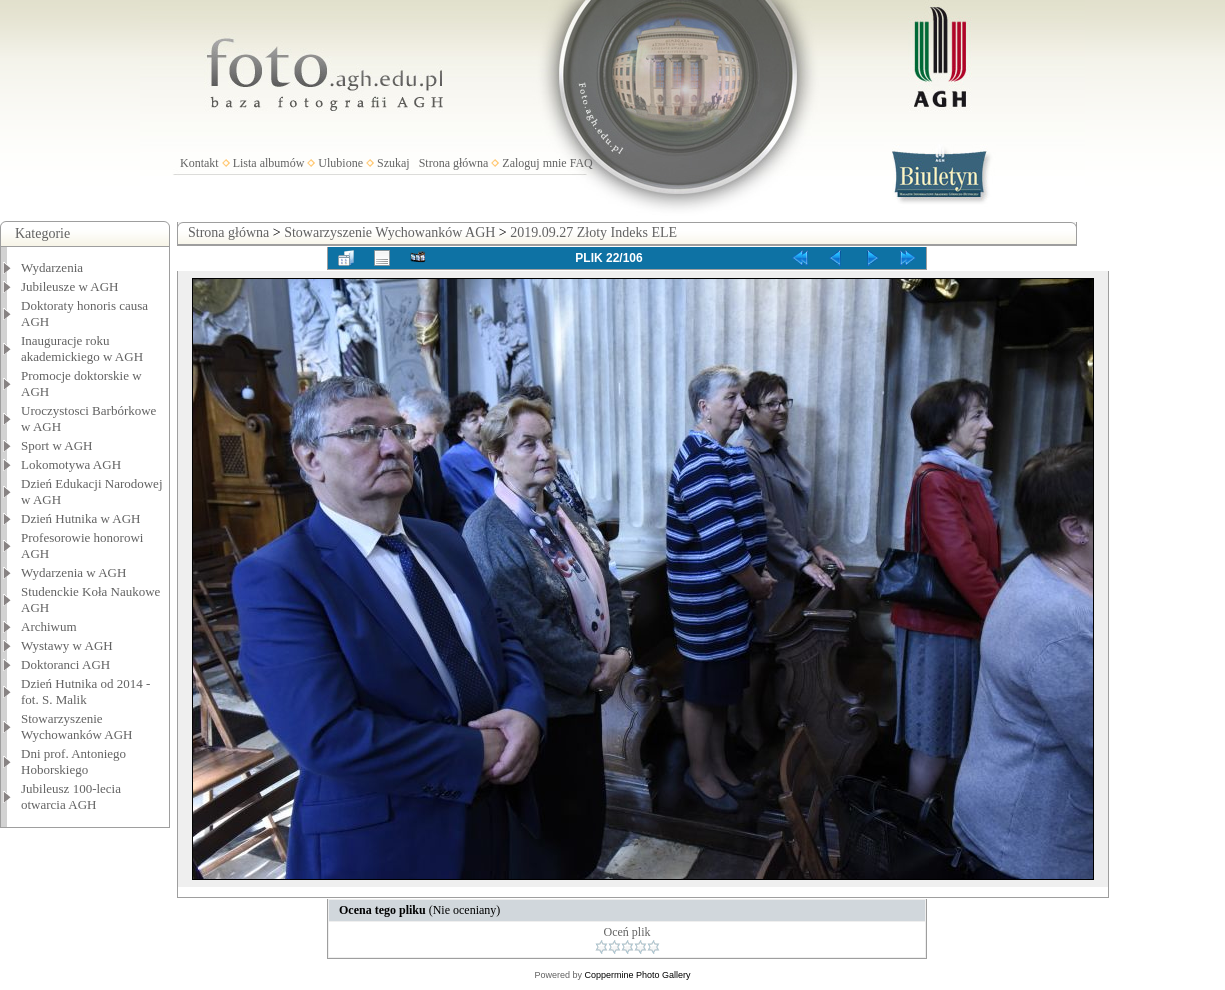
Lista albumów (269, 163)
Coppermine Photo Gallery (637, 975)
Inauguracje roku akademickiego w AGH (82, 348)
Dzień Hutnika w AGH (81, 518)
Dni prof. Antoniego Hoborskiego (73, 761)
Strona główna (454, 163)
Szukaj (393, 163)
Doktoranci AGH (65, 664)
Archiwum (49, 626)
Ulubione (340, 163)
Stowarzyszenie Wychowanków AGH (77, 726)
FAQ (581, 163)
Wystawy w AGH (67, 645)
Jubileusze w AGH (70, 286)
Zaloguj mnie (534, 163)
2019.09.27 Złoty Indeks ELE (593, 232)
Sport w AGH (57, 445)
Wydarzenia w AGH (73, 572)
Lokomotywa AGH (71, 464)
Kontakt (199, 163)
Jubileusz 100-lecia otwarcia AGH (71, 796)
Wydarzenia (52, 267)
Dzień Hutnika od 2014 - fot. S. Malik (85, 691)
